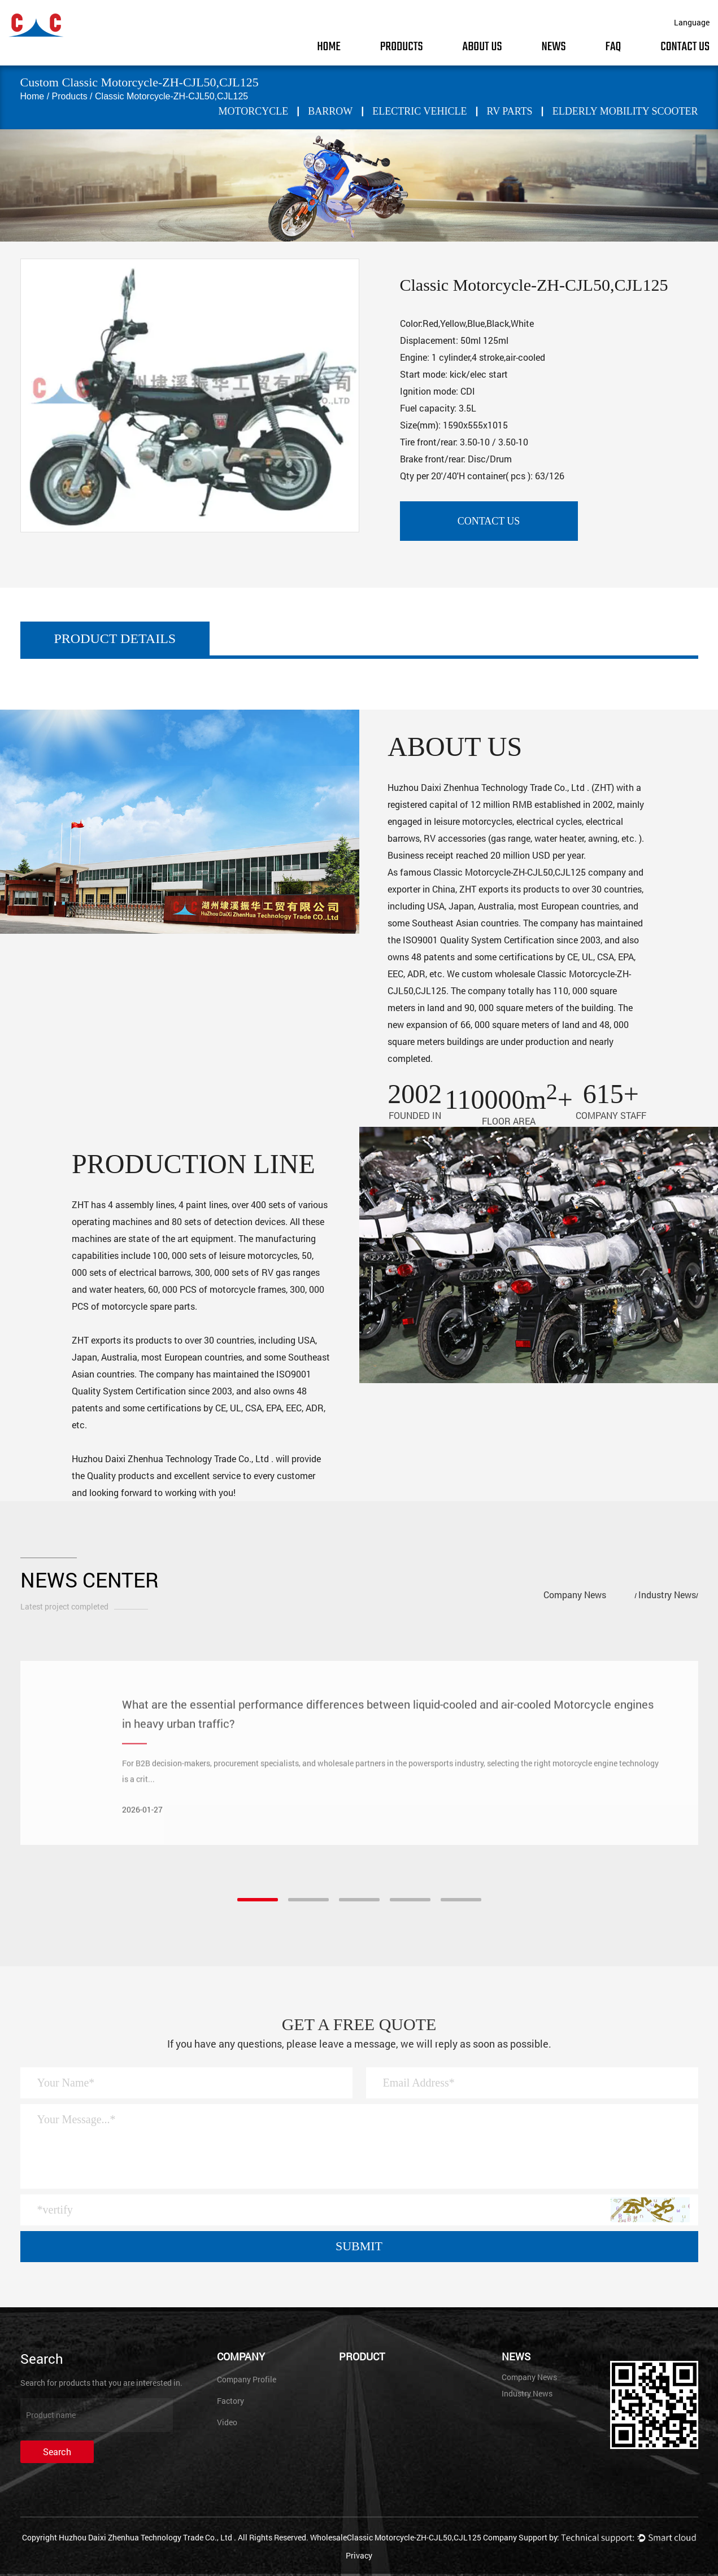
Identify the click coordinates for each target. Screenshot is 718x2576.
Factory (230, 2400)
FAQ (613, 47)
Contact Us (685, 47)
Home (329, 47)
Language (692, 22)
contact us (489, 521)
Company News (574, 1594)
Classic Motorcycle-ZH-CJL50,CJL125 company (529, 872)
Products (401, 47)
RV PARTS (510, 111)
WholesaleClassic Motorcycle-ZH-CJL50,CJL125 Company (413, 2537)
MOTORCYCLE (254, 111)
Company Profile (246, 2379)
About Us (482, 47)
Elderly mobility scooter (625, 111)
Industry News (667, 1594)
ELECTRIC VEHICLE (419, 111)
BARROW (330, 111)
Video (227, 2422)
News (553, 47)
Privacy (359, 2555)
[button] (257, 1899)
